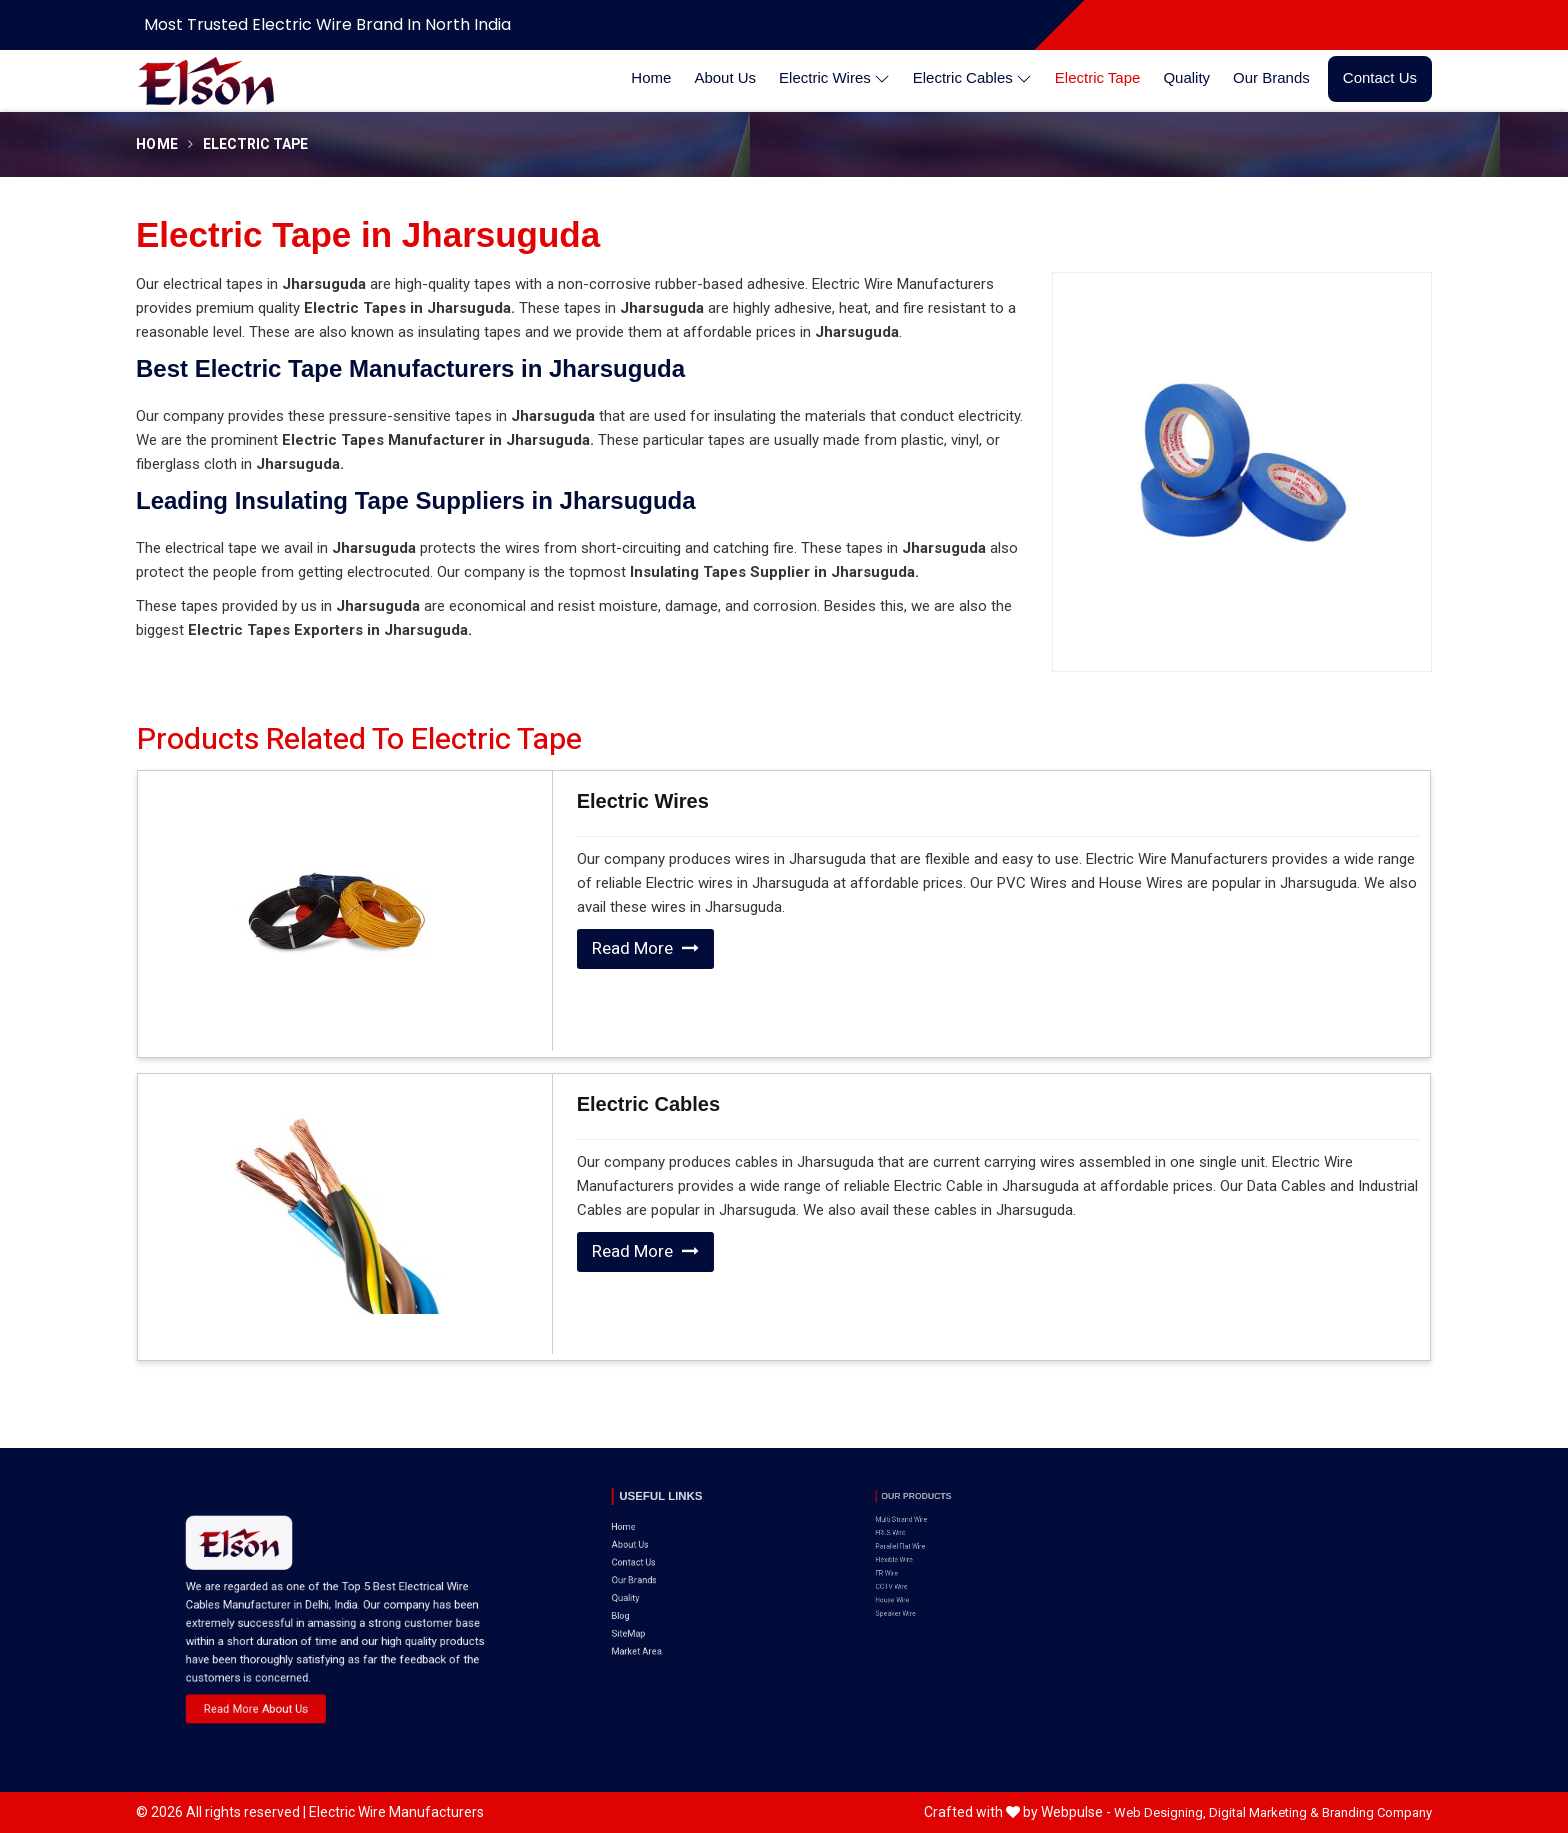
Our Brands (1271, 77)
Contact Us (1380, 77)
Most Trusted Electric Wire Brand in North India (327, 24)
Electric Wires (834, 78)
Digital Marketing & (1264, 1812)
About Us (725, 77)
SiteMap (649, 1572)
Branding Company (1377, 1812)
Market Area (654, 1582)
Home (651, 77)
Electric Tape (1098, 77)
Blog (645, 1563)
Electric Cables (972, 78)
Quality (1186, 77)
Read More (645, 948)
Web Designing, (1160, 1812)
